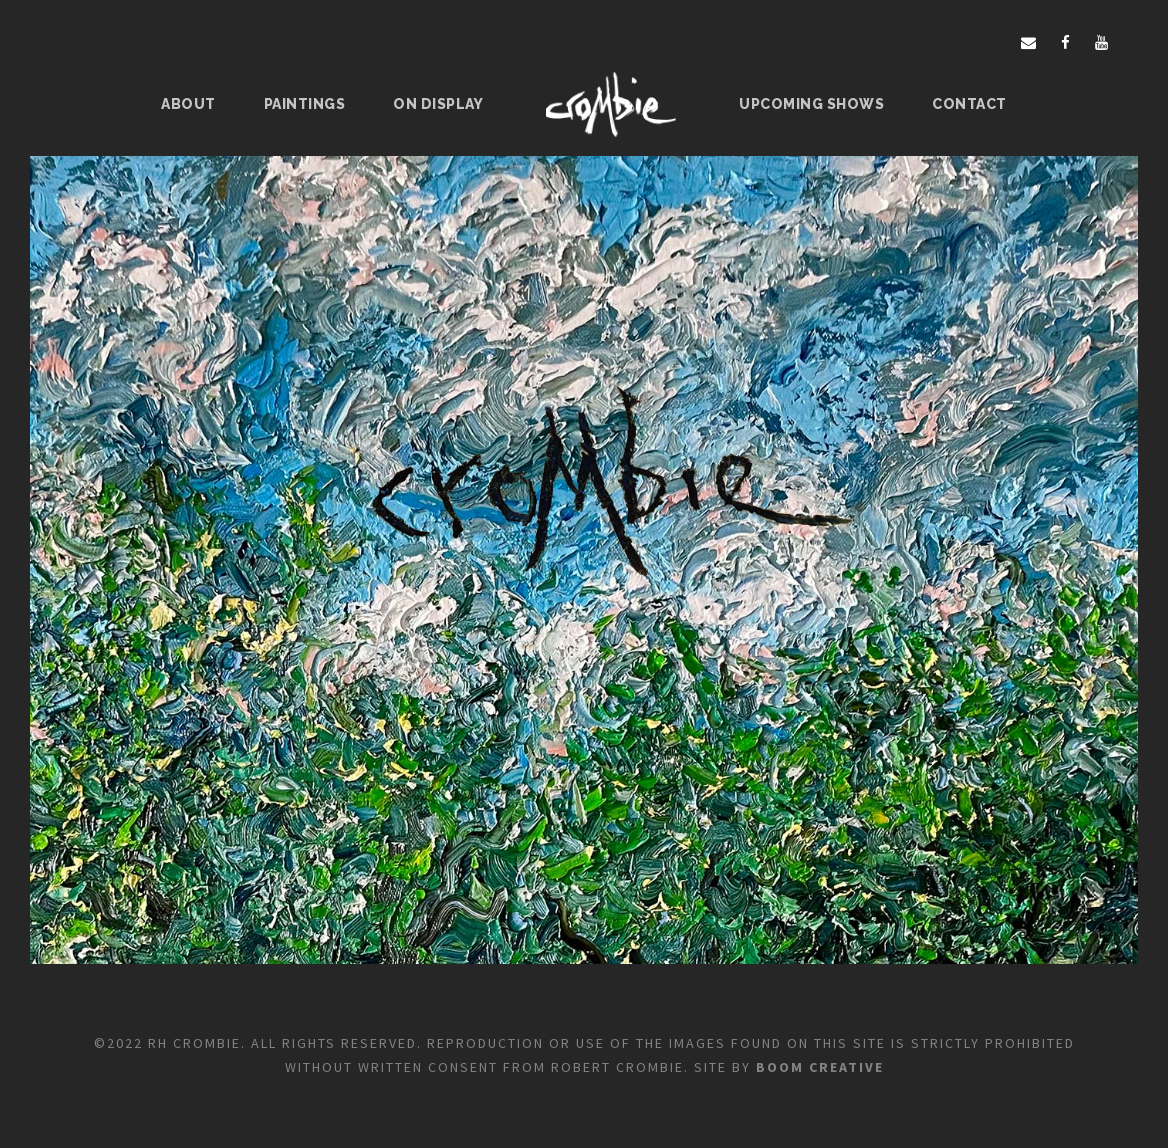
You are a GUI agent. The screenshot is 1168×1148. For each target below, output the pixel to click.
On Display (438, 104)
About (188, 104)
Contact (969, 104)
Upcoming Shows (811, 104)
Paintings (305, 104)
